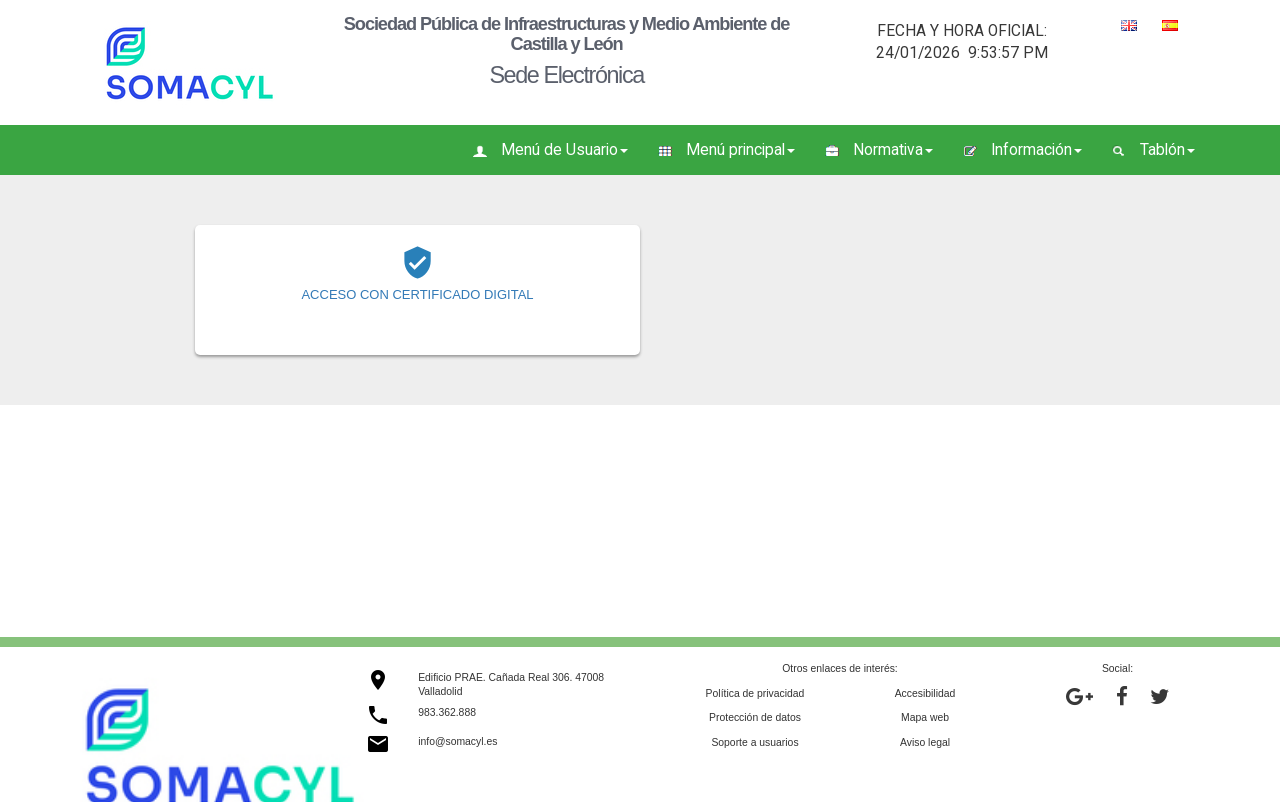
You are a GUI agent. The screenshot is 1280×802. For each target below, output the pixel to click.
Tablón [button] (1153, 150)
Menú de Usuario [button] (550, 150)
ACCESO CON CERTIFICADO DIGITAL (417, 294)
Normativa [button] (879, 150)
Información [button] (1022, 150)
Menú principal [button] (726, 150)
